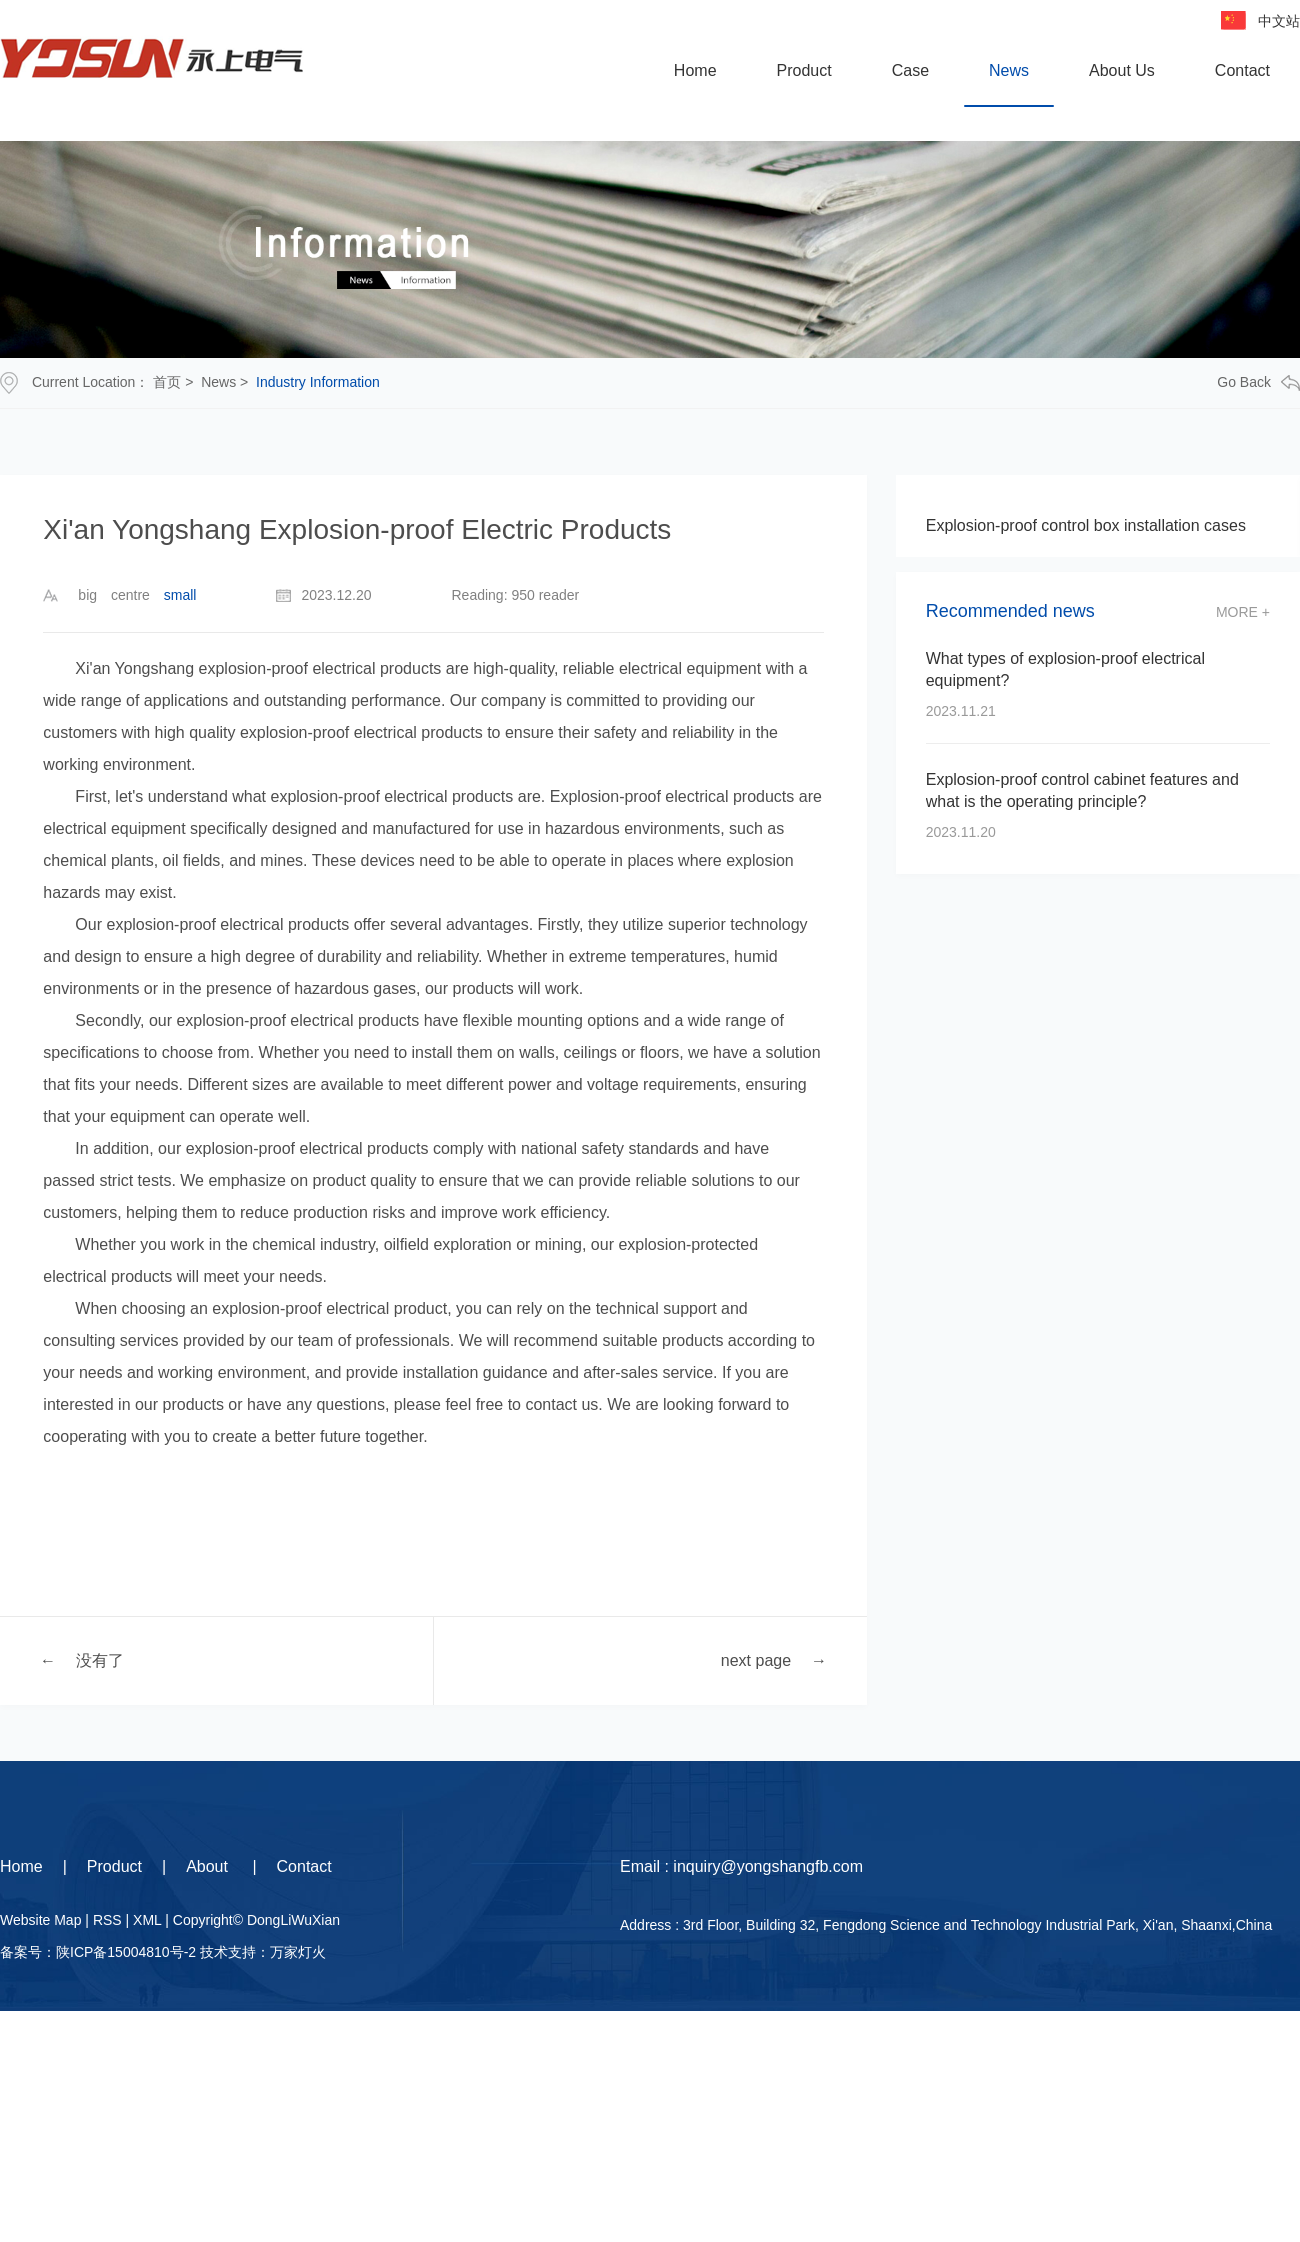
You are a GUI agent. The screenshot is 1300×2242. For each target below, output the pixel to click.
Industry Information (318, 382)
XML (147, 1920)
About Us (1122, 70)
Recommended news (1010, 611)
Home (695, 70)
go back (1258, 382)
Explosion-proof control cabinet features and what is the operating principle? (1082, 790)
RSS (107, 1920)
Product (804, 70)
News (1009, 70)
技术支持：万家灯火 (263, 1952)
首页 (167, 382)
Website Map (40, 1920)
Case (910, 70)
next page (756, 1659)
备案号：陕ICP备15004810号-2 (98, 1952)
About (209, 1866)
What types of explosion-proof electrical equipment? (1065, 669)
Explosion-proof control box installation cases (1086, 525)
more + (1243, 612)
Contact (1242, 70)
